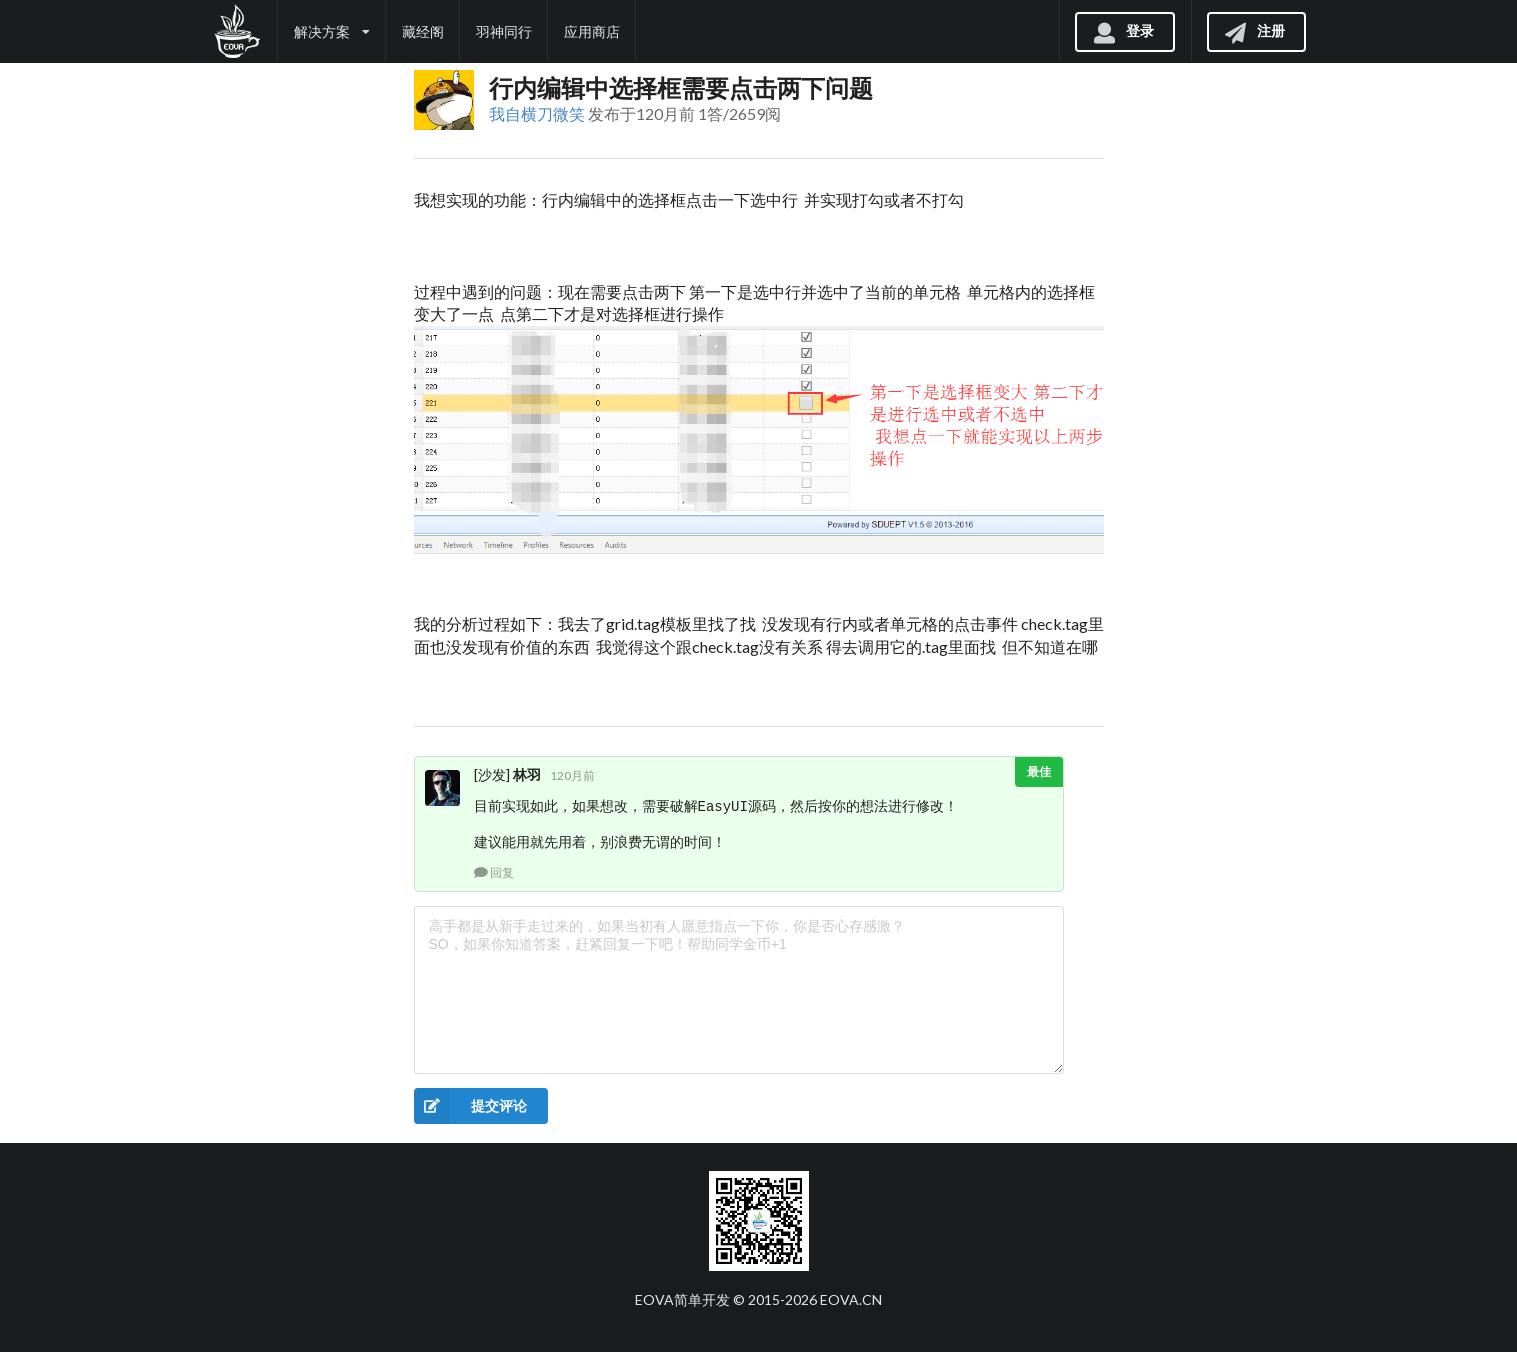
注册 (1254, 30)
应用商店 (592, 31)
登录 (1123, 30)
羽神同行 (504, 31)
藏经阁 (423, 31)
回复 (494, 873)
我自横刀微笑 (537, 113)
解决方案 (332, 31)
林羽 (527, 774)
